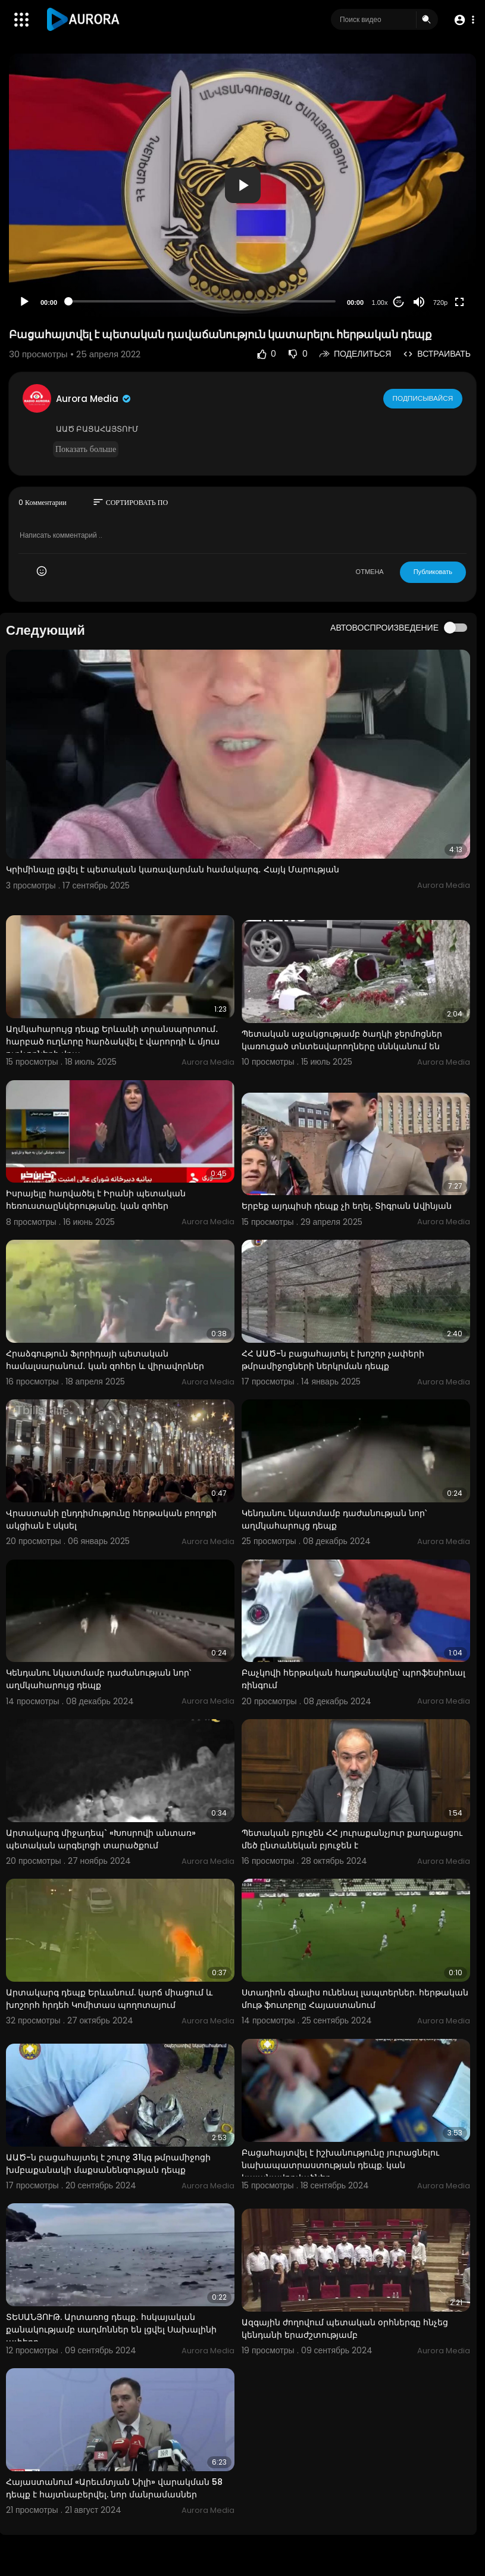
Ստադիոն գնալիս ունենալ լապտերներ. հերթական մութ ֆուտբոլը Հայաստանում (355, 1998)
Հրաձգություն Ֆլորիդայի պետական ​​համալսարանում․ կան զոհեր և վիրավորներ (105, 1360)
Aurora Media (94, 398)
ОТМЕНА (370, 571)
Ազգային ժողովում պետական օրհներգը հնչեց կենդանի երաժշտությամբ (345, 2328)
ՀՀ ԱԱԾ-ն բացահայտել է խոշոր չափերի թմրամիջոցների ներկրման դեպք (333, 1360)
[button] (462, 20)
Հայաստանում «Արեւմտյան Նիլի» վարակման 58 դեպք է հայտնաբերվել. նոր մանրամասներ (114, 2488)
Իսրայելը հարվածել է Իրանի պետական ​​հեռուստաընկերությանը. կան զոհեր (97, 1199)
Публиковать (433, 571)
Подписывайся (423, 398)
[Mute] (419, 302)
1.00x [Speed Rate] (380, 302)
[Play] (24, 302)
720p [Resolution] (440, 302)
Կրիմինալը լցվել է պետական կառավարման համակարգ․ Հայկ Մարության (172, 869)
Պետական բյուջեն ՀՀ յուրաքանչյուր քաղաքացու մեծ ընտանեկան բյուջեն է (352, 1839)
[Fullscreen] (459, 302)
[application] (242, 185)
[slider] (202, 301)
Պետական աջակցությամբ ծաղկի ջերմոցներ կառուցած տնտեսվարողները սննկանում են (342, 1040)
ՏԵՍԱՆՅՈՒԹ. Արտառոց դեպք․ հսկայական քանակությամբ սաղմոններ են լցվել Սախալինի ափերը (111, 2329)
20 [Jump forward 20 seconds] (399, 301)
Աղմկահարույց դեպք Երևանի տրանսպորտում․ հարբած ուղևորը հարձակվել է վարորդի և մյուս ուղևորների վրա (113, 1041)
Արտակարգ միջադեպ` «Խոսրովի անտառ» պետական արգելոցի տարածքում (101, 1839)
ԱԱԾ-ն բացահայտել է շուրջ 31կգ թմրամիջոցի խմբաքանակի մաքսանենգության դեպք (108, 2163)
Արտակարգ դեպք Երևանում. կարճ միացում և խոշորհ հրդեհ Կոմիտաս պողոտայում (109, 1998)
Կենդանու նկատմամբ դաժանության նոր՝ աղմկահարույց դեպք (334, 1519)
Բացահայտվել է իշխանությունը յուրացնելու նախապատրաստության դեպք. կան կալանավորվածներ (340, 2165)
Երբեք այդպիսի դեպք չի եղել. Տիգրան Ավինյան (347, 1206)
